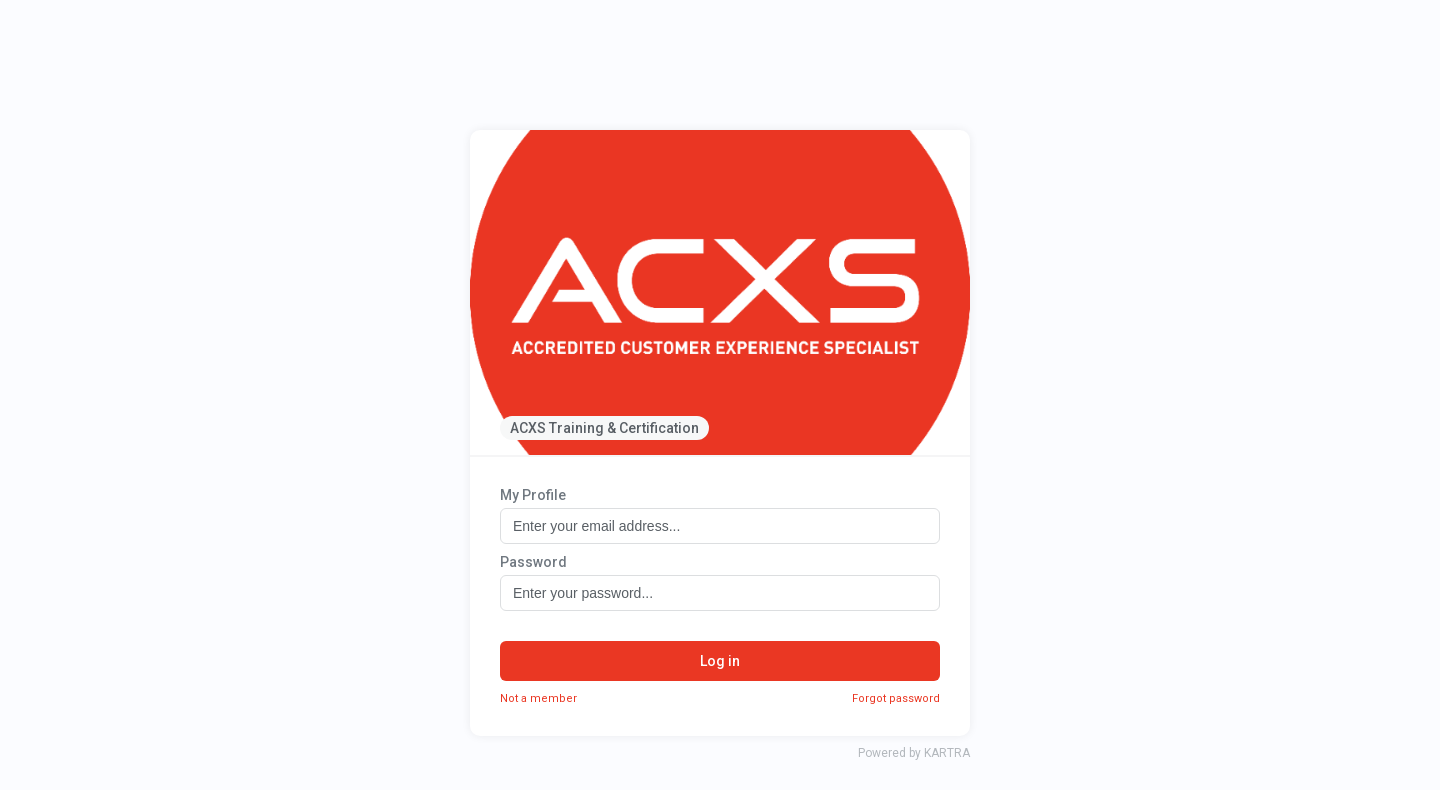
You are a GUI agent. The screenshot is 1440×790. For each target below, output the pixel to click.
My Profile (533, 495)
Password (533, 562)
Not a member (538, 698)
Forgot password (896, 698)
